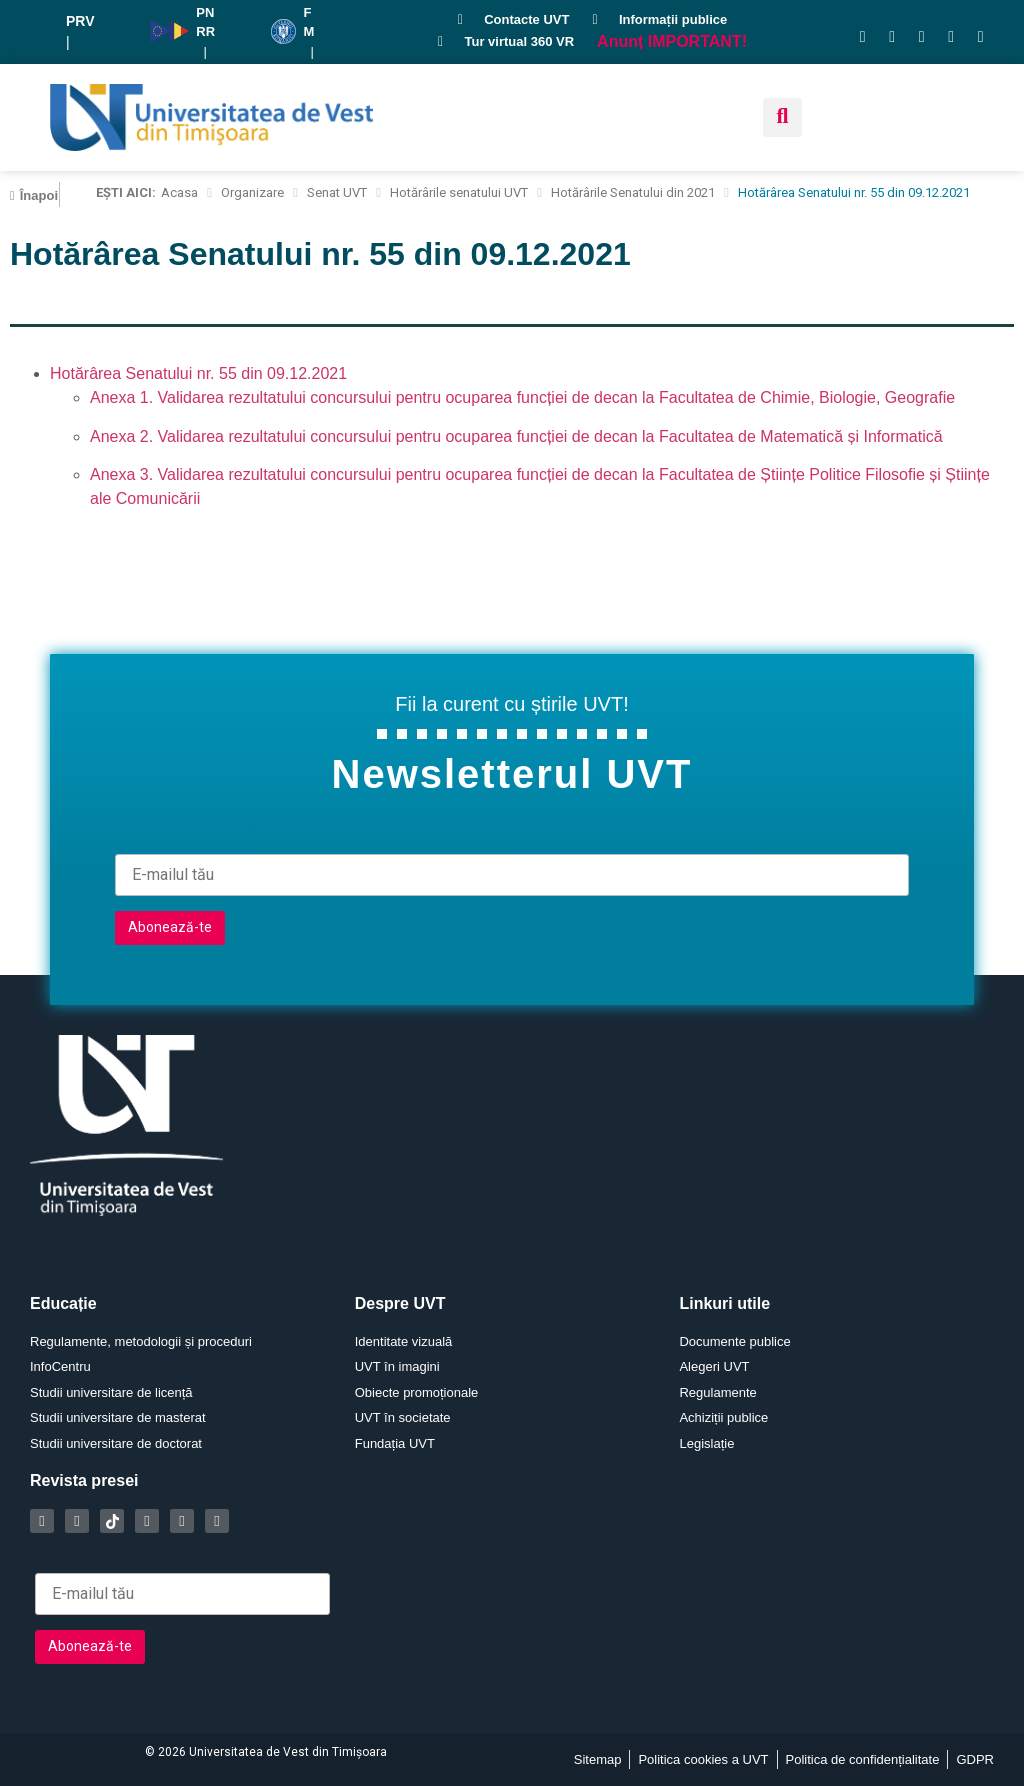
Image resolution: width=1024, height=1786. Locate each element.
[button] (782, 117)
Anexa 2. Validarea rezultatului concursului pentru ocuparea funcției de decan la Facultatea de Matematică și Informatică (516, 436)
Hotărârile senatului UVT (459, 192)
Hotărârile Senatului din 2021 (633, 192)
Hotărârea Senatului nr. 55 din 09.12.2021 (198, 373)
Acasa (179, 192)
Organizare (252, 192)
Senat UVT (337, 192)
